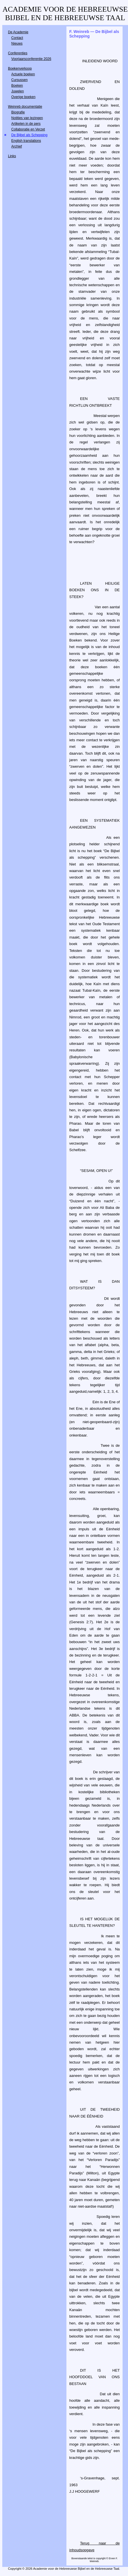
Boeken (17, 86)
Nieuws (17, 43)
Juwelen (17, 91)
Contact (17, 38)
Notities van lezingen (27, 118)
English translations (26, 141)
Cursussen (19, 80)
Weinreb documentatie (25, 107)
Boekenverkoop (20, 68)
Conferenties (17, 53)
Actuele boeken (23, 74)
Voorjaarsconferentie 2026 (31, 59)
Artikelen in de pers (26, 124)
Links (12, 156)
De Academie (18, 32)
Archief (16, 146)
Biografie (18, 112)
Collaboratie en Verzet (28, 129)
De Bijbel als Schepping (29, 135)
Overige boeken (23, 97)
